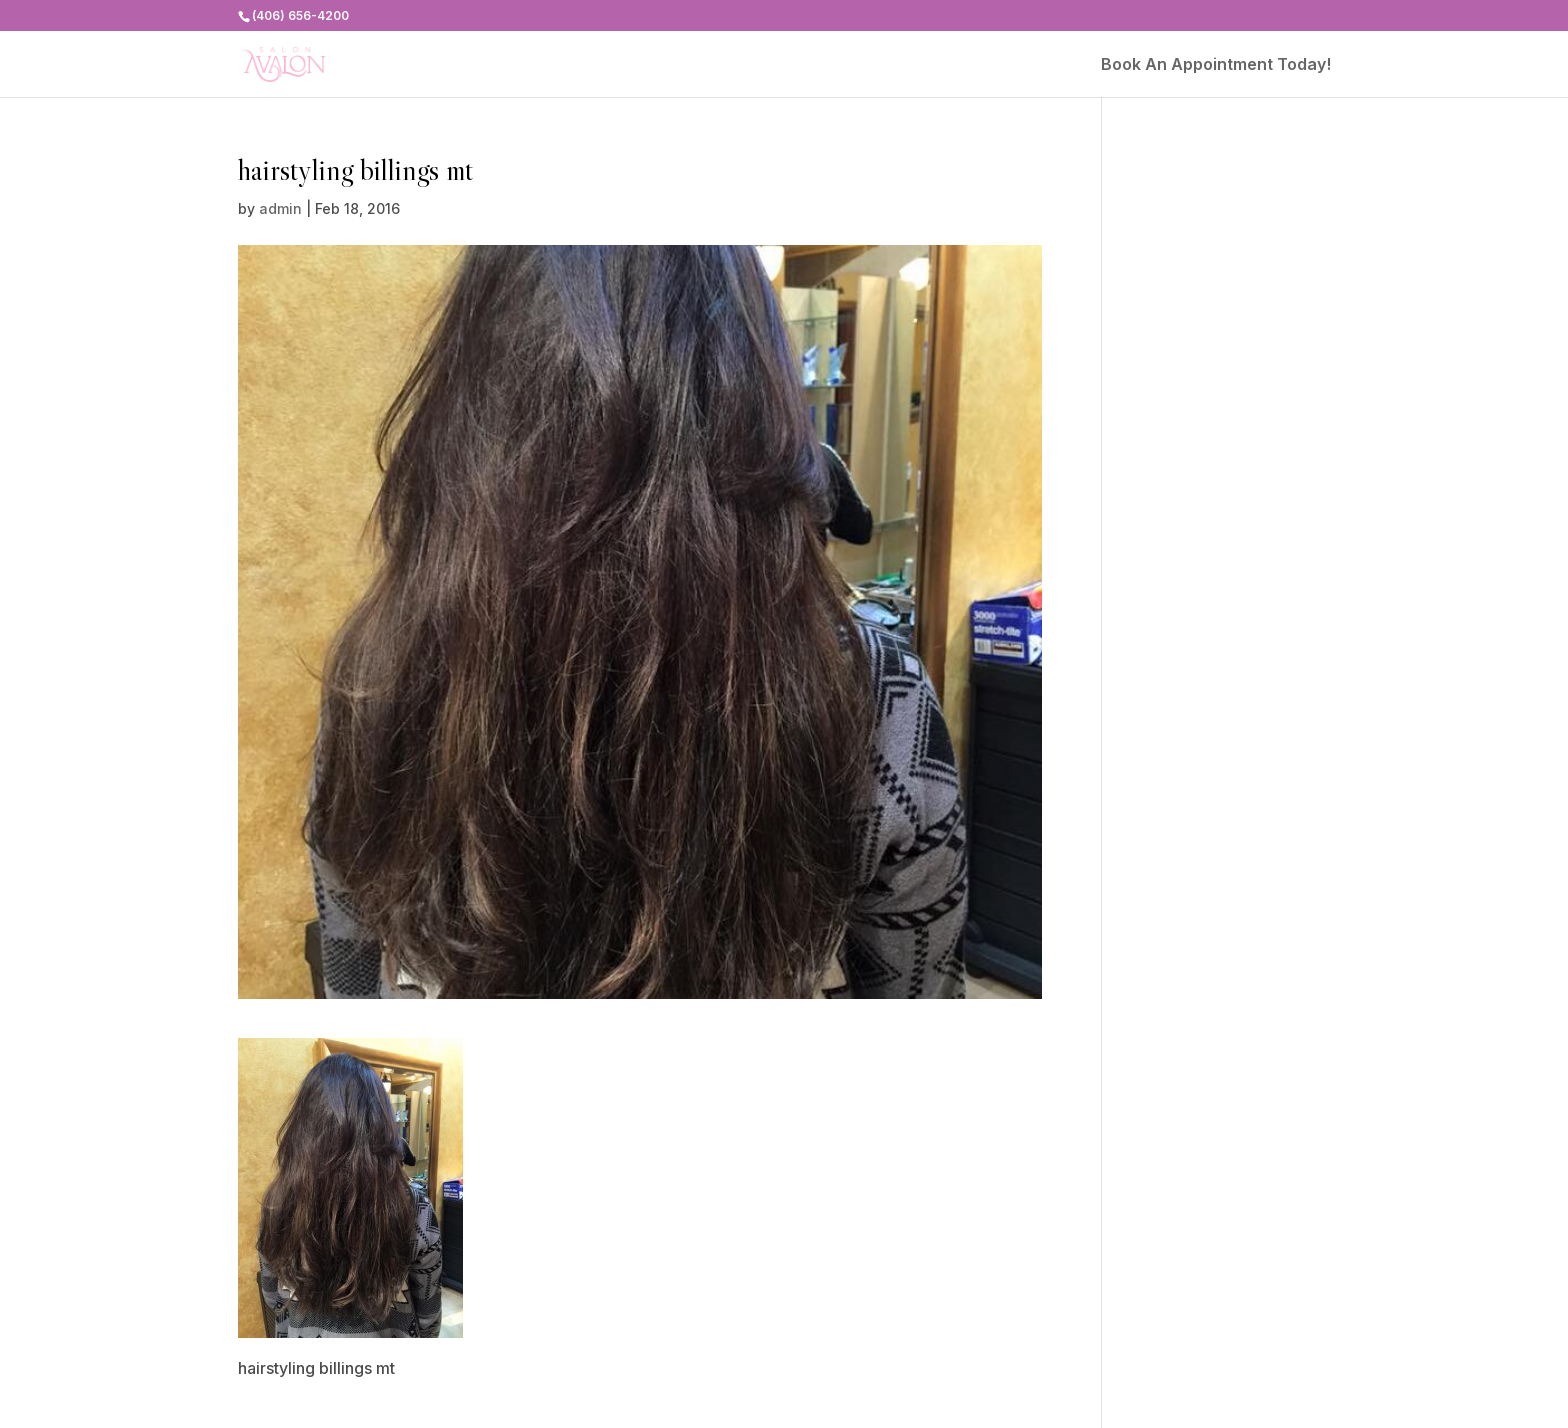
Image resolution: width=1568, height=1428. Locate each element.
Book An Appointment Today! (1216, 65)
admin (280, 208)
